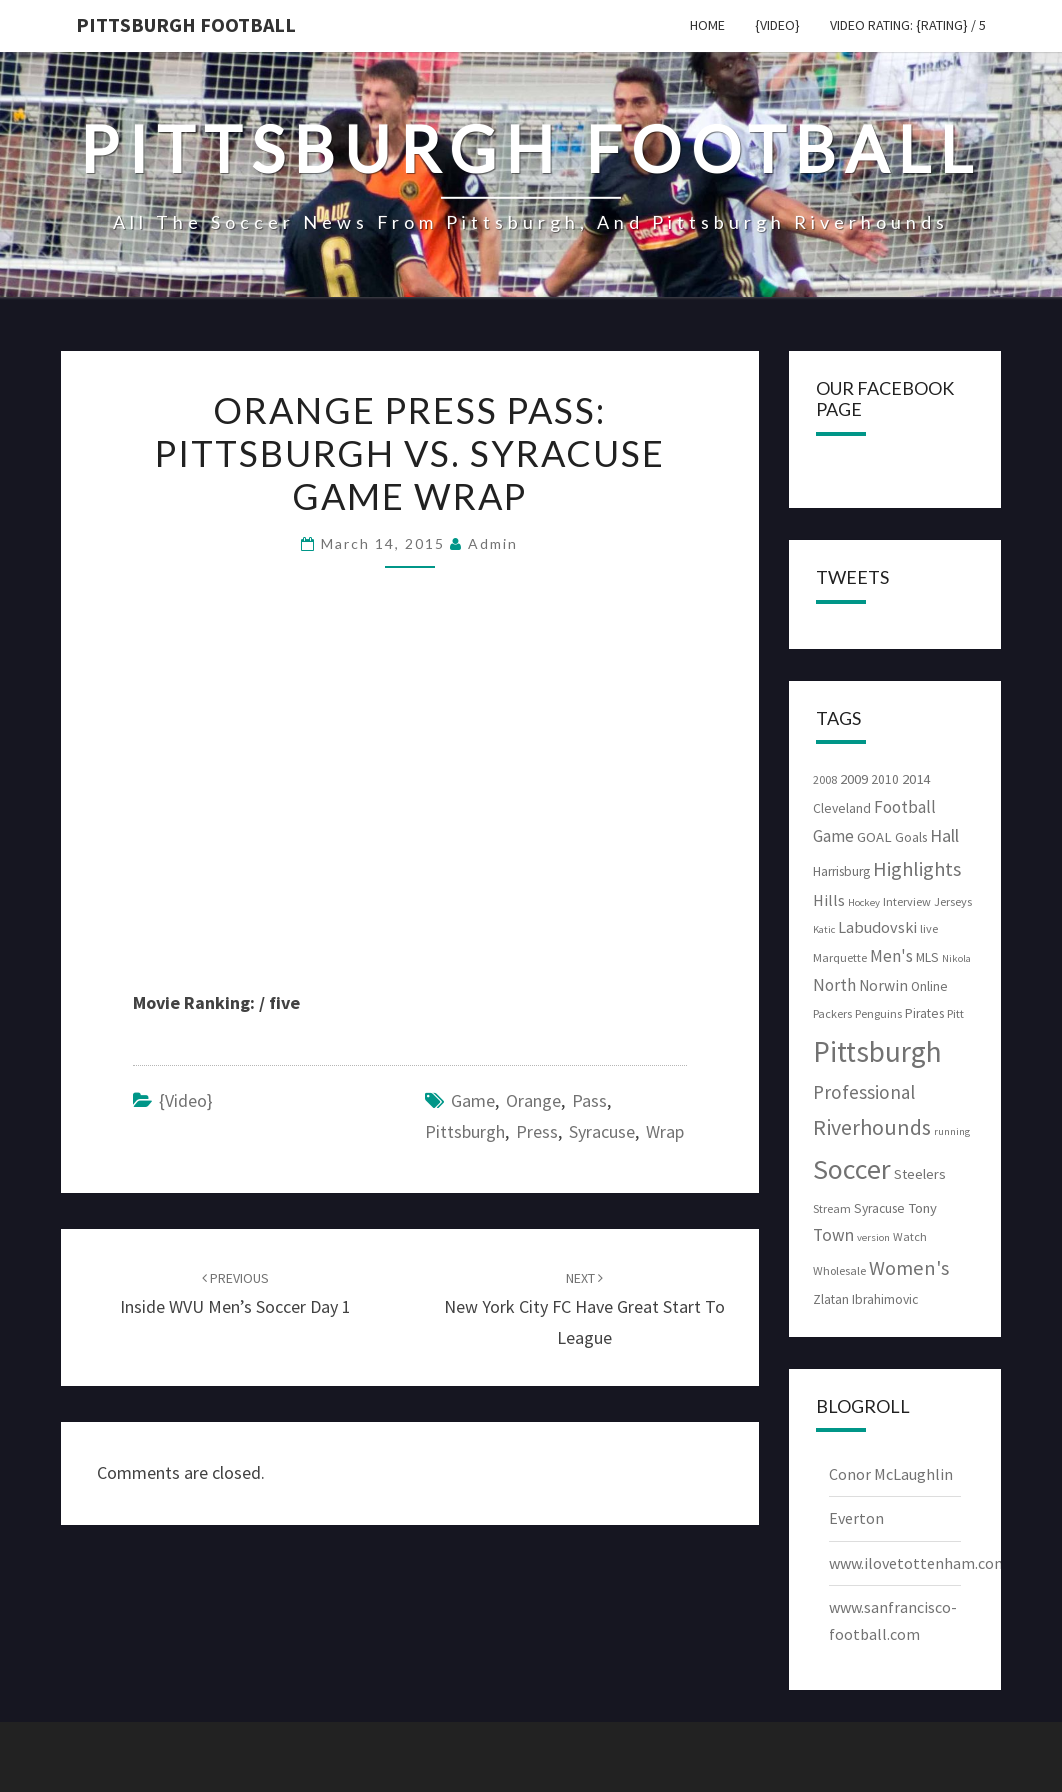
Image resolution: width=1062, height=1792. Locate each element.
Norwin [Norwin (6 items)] (883, 985)
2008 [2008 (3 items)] (825, 779)
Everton (856, 1518)
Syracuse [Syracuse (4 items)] (879, 1208)
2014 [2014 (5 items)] (916, 779)
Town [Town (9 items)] (833, 1235)
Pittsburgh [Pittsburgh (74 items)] (877, 1051)
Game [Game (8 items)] (833, 836)
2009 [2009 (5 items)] (854, 779)
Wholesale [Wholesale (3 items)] (839, 1270)
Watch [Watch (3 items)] (910, 1236)
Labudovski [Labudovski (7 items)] (877, 927)
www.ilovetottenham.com (918, 1563)
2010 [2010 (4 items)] (885, 779)
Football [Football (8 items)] (905, 807)
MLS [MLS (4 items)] (927, 957)
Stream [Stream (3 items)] (832, 1208)
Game (473, 1100)
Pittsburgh (465, 1131)
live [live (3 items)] (929, 928)
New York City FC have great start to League (584, 1309)
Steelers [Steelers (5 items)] (920, 1174)
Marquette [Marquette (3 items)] (840, 957)
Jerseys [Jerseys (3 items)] (953, 901)
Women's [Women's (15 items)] (909, 1268)
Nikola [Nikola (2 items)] (956, 958)
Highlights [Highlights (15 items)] (917, 869)
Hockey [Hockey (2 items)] (864, 902)
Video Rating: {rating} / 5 (908, 25)
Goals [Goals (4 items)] (911, 837)
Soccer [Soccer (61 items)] (852, 1169)
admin (493, 543)
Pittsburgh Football (186, 24)
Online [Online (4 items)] (929, 986)
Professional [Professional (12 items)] (864, 1092)
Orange (533, 1100)
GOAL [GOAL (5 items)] (874, 837)
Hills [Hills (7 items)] (829, 900)
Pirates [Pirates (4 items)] (924, 1013)
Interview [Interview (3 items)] (907, 901)
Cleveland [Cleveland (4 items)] (842, 808)
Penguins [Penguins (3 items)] (878, 1013)
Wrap (665, 1131)
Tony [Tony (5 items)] (922, 1208)
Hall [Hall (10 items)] (944, 835)
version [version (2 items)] (873, 1237)
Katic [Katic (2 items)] (824, 929)
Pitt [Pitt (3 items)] (955, 1013)
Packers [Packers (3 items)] (832, 1013)
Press (537, 1131)
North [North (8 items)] (834, 985)
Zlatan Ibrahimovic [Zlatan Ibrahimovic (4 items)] (865, 1299)
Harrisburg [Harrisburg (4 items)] (841, 871)
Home (707, 25)
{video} (777, 25)
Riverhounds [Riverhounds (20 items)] (872, 1127)
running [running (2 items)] (952, 1131)
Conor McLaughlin (891, 1474)
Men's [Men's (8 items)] (891, 956)
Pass (589, 1100)
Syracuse (602, 1131)
